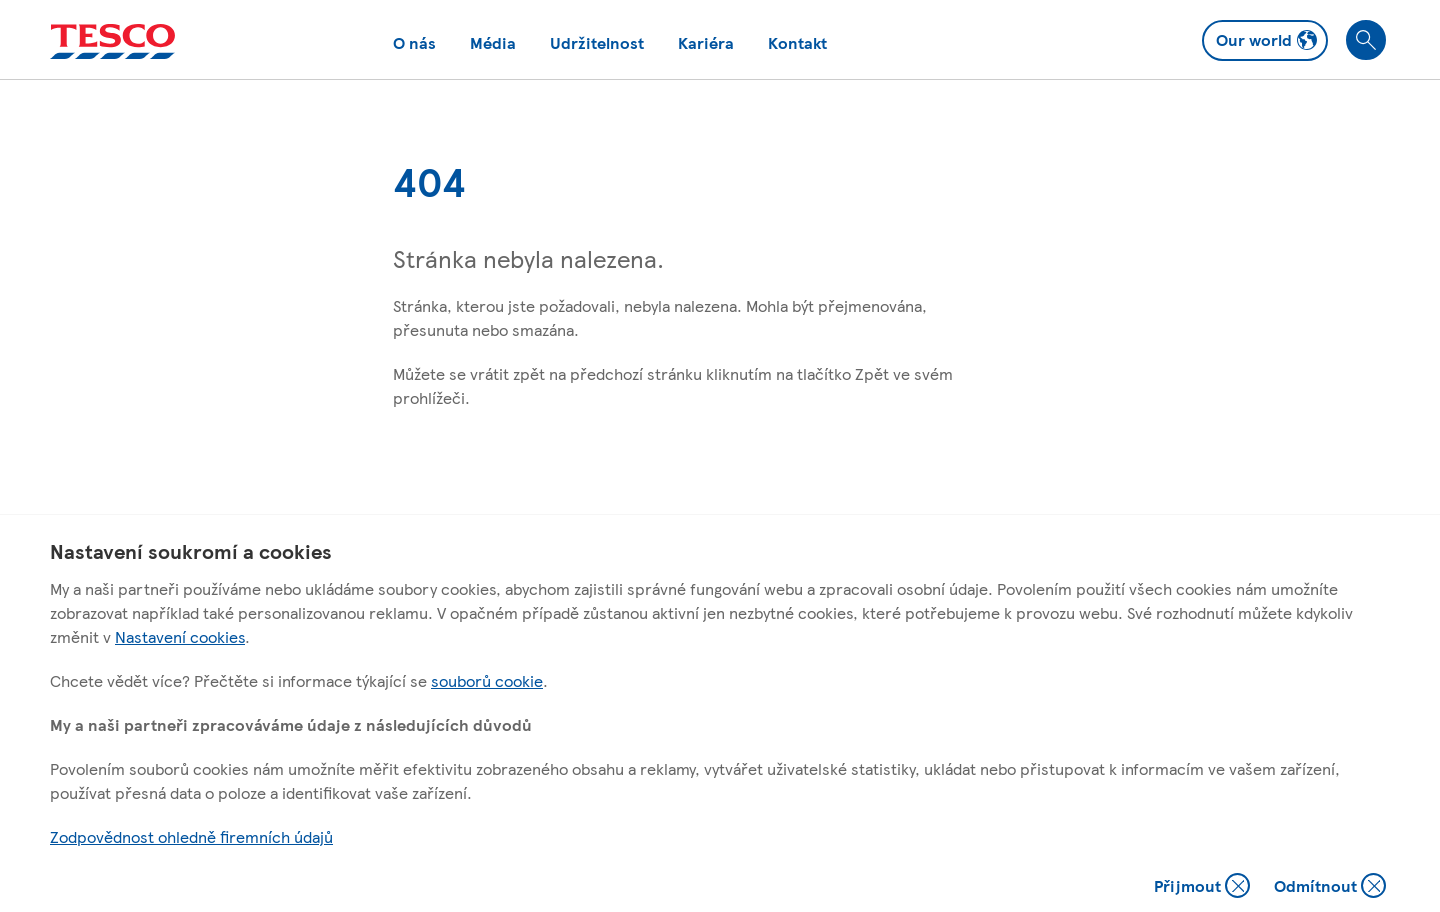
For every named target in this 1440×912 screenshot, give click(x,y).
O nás (414, 42)
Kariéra (706, 42)
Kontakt (797, 42)
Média (493, 42)
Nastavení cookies (180, 636)
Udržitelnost (597, 42)
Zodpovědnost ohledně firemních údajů (191, 836)
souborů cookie (487, 680)
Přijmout (1202, 887)
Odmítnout (1330, 887)
